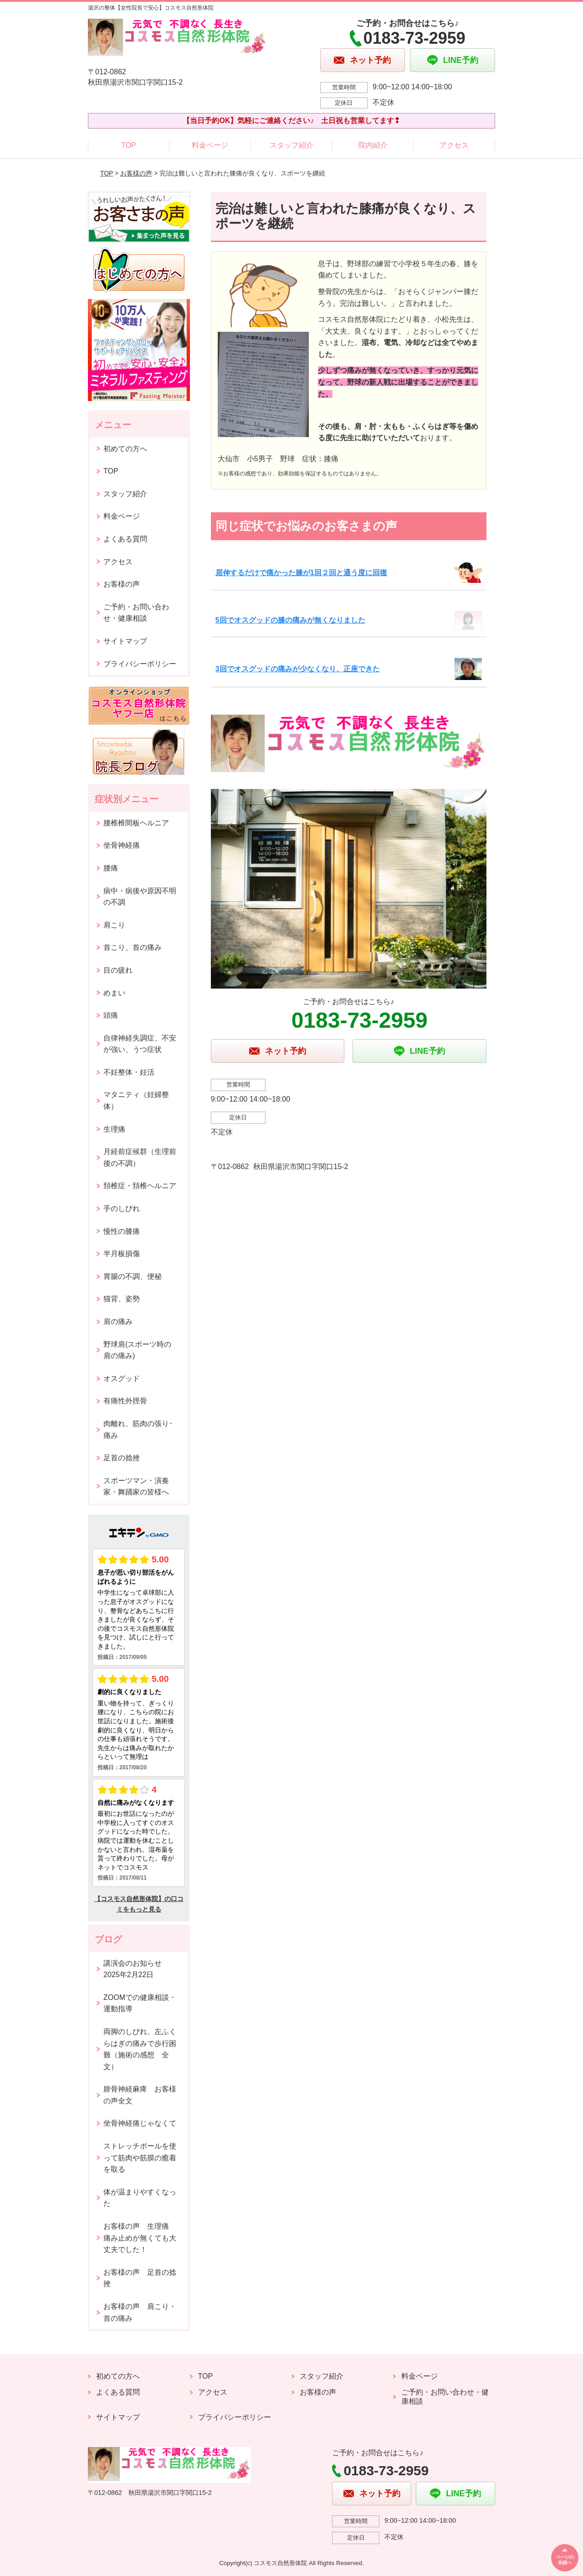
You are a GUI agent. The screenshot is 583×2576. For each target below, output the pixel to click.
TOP (128, 145)
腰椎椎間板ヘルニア (136, 823)
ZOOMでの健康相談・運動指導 (139, 2003)
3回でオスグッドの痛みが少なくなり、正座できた (297, 669)
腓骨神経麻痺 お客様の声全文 (139, 2095)
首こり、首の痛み (132, 947)
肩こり (114, 925)
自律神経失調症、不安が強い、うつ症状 (139, 1044)
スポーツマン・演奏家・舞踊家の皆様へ (136, 1486)
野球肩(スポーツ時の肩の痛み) (137, 1350)
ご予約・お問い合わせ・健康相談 (136, 613)
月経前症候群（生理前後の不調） (139, 1157)
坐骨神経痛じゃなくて (139, 2123)
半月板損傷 (121, 1253)
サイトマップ (125, 641)
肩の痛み (118, 1321)
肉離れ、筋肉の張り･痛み (138, 1429)
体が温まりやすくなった (139, 2198)
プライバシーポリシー (139, 664)
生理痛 (114, 1129)
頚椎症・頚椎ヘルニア (139, 1186)
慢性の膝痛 (121, 1231)
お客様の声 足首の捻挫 (139, 2278)
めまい (114, 993)
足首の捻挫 (121, 1458)
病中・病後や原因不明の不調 (139, 897)
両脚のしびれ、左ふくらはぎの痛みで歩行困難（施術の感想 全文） (139, 2049)
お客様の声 (136, 173)
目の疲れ (118, 970)
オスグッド (121, 1378)
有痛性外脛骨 (125, 1401)
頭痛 (110, 1015)
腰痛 (110, 868)
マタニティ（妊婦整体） (136, 1100)
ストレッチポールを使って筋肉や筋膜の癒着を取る (139, 2157)
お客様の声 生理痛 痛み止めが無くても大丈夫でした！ (139, 2237)
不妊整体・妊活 (128, 1072)
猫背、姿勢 (121, 1299)
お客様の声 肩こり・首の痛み (139, 2312)
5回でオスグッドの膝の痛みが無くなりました (290, 620)
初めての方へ (125, 449)
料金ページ (210, 145)
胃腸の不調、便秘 (132, 1276)
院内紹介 (373, 145)
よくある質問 (125, 539)
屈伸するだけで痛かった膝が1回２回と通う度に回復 (301, 573)
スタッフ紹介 (291, 145)
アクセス (454, 145)
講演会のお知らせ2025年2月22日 (132, 1969)
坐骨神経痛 (121, 845)
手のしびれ (121, 1208)
